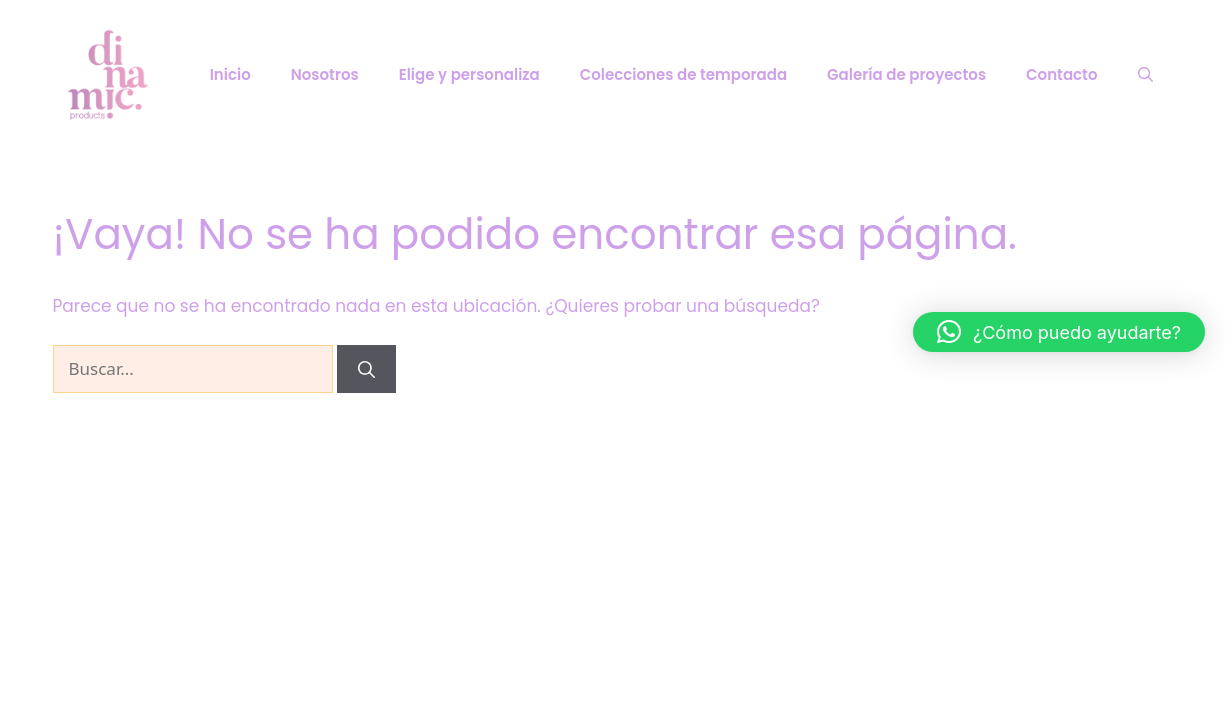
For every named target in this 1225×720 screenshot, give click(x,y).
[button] (1059, 332)
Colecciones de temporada (683, 74)
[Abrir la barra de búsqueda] (1145, 75)
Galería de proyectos (906, 74)
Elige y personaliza (469, 74)
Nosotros (325, 74)
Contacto (1061, 74)
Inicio (230, 74)
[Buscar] (366, 369)
